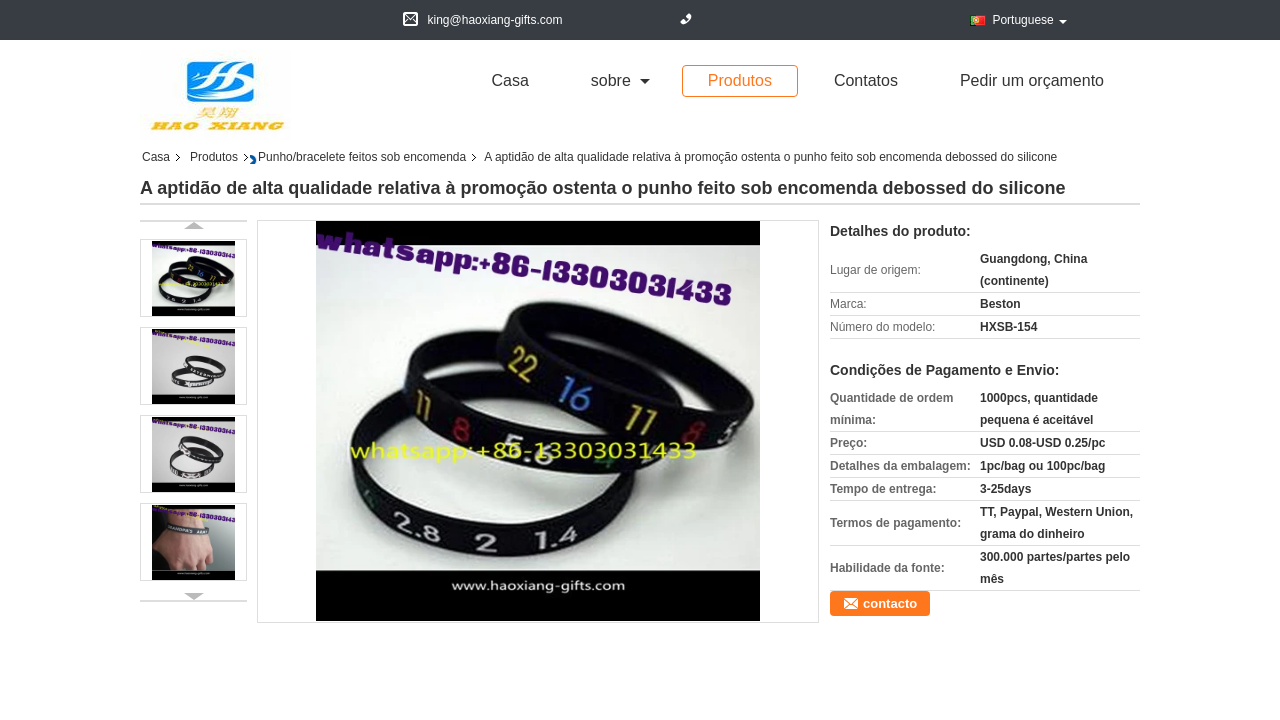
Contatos (866, 80)
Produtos (740, 80)
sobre (611, 80)
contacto (890, 603)
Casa (509, 80)
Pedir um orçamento (1032, 80)
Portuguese (1029, 20)
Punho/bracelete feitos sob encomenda (362, 157)
